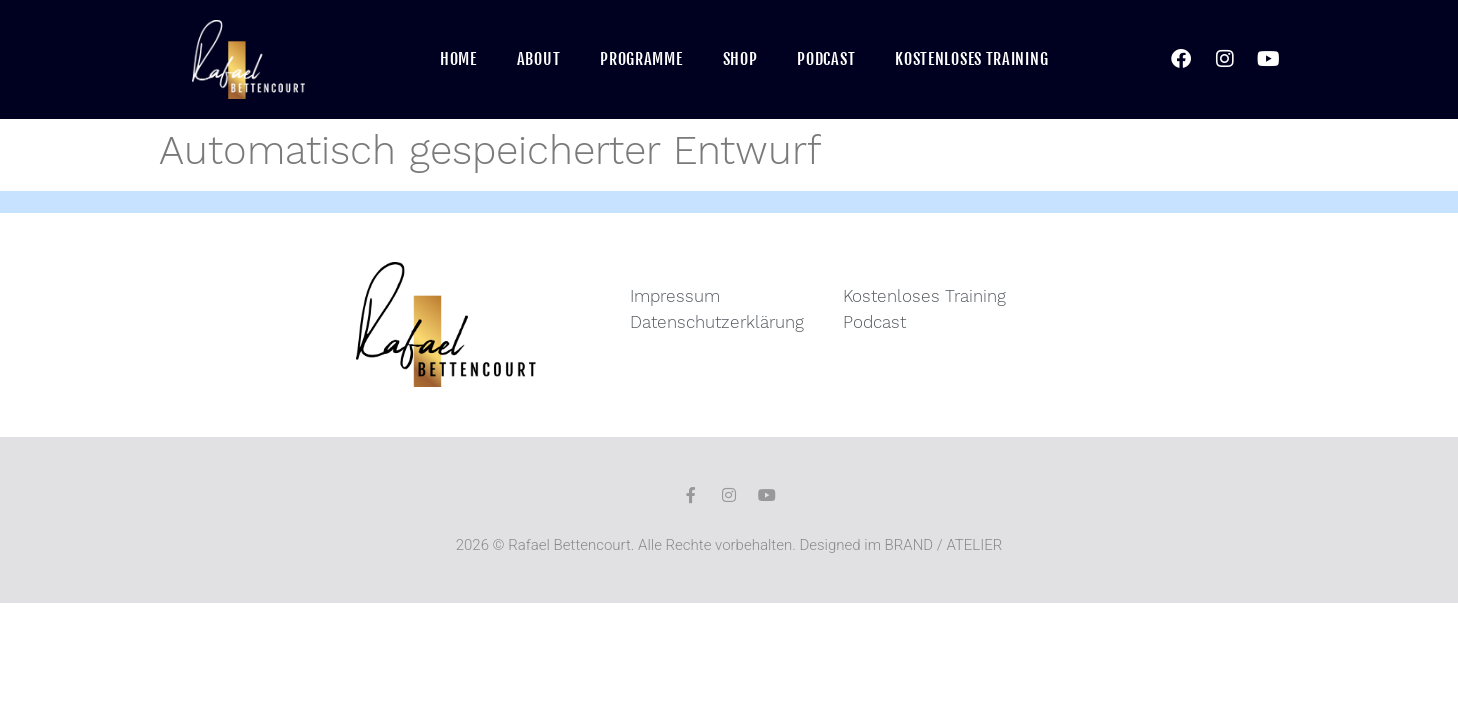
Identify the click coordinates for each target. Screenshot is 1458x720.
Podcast (826, 59)
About (539, 59)
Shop (740, 59)
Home (458, 59)
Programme (641, 59)
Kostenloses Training (971, 59)
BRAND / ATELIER (944, 545)
